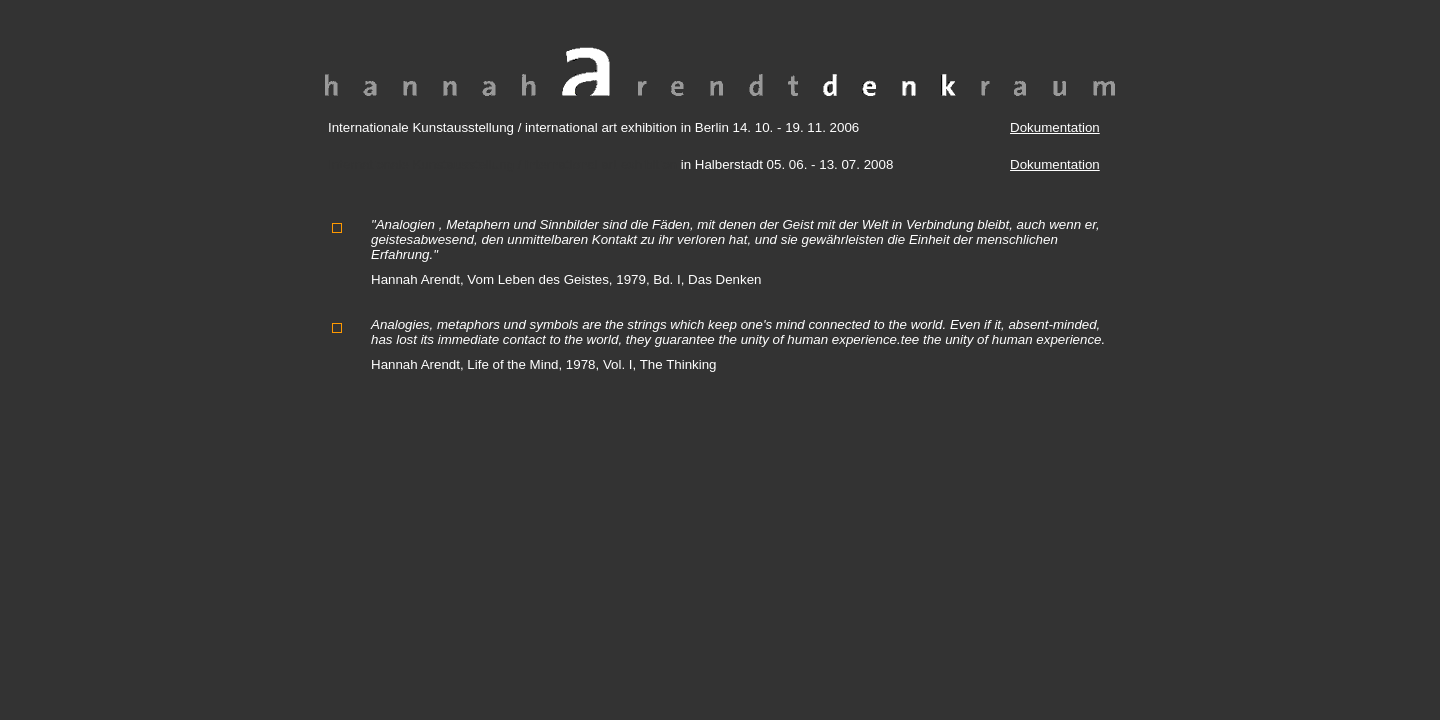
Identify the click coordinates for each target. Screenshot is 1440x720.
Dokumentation (1055, 127)
